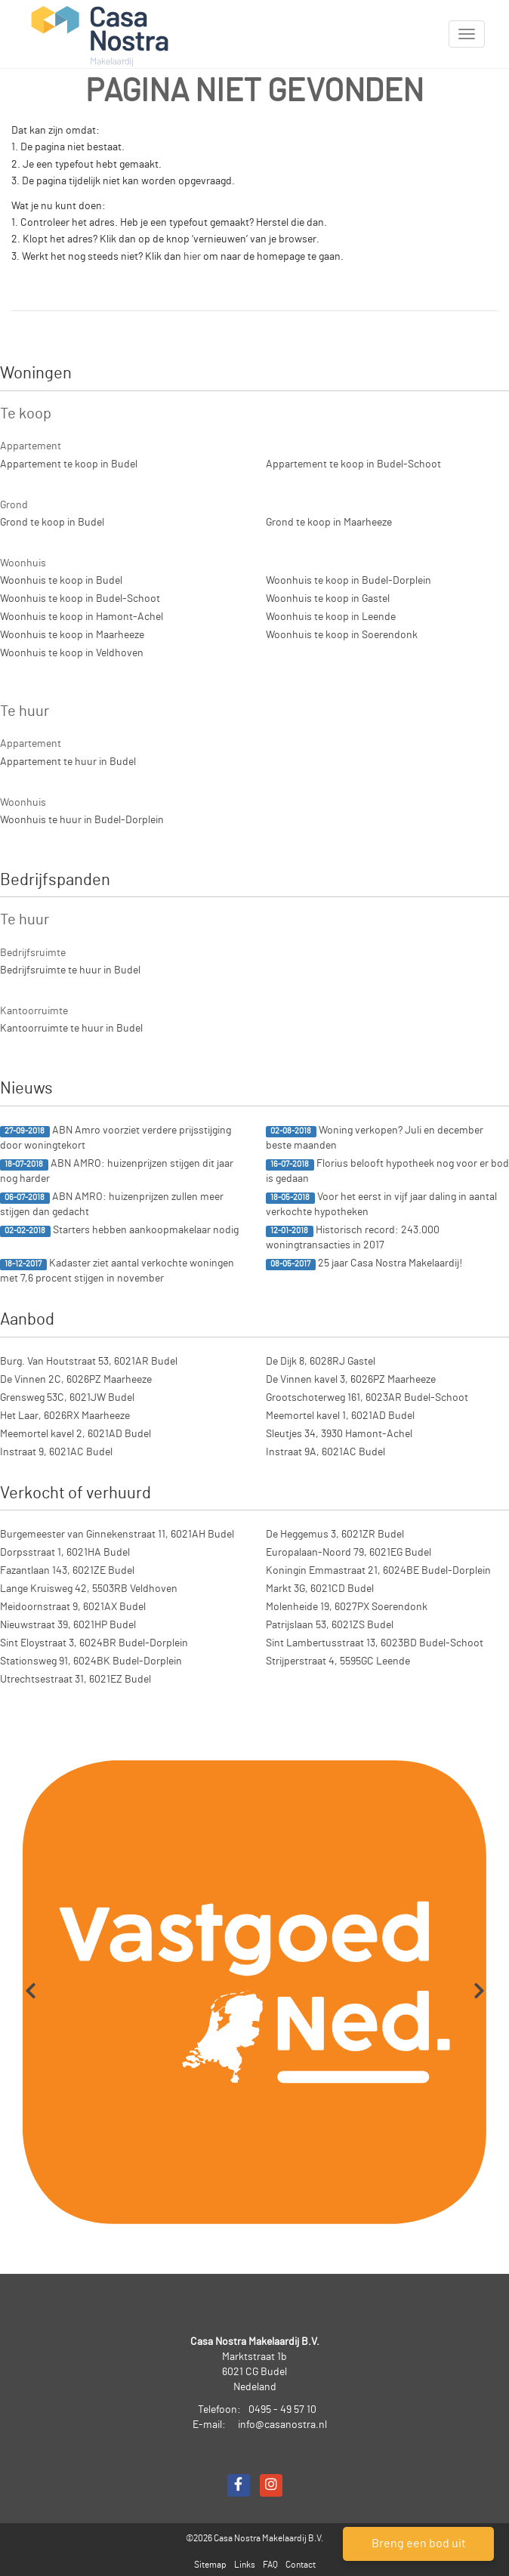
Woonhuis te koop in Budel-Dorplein (348, 580)
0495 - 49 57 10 (282, 2410)
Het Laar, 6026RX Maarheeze (65, 1416)
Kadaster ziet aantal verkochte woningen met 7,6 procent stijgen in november (117, 1271)
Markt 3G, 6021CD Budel (320, 1589)
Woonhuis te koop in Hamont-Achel (81, 617)
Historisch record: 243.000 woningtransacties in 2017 (353, 1238)
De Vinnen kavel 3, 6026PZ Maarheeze (351, 1379)
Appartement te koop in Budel (68, 464)
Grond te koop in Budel (52, 522)
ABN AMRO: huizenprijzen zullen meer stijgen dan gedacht (112, 1204)
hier (192, 256)
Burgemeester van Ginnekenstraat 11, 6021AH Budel (117, 1534)
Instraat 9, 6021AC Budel (56, 1452)
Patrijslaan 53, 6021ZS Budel (329, 1625)
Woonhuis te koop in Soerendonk (342, 635)
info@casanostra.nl (282, 2425)
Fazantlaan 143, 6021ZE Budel (67, 1571)
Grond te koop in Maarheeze (329, 522)
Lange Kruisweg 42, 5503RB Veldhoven (88, 1589)
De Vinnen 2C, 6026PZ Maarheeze (76, 1379)
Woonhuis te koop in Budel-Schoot (80, 599)
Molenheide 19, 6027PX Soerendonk (346, 1607)
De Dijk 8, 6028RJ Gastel (320, 1361)
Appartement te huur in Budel (68, 762)
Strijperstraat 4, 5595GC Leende (338, 1661)
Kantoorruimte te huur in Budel (71, 1028)
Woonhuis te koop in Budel (61, 580)
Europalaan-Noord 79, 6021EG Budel (348, 1552)
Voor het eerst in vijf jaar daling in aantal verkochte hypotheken (381, 1204)
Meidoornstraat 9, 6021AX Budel (73, 1607)
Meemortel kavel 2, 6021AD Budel (75, 1434)
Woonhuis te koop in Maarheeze (72, 635)
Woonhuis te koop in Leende (331, 617)
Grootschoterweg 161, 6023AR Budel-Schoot (367, 1398)
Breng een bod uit (419, 2543)
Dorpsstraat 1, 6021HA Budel (65, 1552)
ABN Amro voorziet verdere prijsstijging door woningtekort (115, 1138)
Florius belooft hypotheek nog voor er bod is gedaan (387, 1171)
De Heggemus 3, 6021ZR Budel (335, 1534)
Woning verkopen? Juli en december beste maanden (374, 1138)
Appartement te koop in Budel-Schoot (353, 464)
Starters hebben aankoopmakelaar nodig (119, 1231)
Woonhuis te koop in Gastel (328, 599)
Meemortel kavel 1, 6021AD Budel (340, 1416)
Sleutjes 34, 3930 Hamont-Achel (339, 1434)
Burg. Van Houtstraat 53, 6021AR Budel (88, 1361)
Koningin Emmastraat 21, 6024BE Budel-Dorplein (378, 1571)
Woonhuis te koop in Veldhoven (71, 653)
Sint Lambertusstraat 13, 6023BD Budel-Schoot (374, 1643)
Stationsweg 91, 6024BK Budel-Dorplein (91, 1661)
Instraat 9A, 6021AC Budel (325, 1452)
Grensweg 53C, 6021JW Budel (67, 1398)
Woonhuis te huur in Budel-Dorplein (82, 820)
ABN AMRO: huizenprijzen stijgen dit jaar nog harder (116, 1171)
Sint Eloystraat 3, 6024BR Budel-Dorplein (94, 1643)
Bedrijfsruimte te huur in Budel (70, 970)
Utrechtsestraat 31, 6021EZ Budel (75, 1679)
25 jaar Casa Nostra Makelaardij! (364, 1264)
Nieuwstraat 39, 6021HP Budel (68, 1625)
